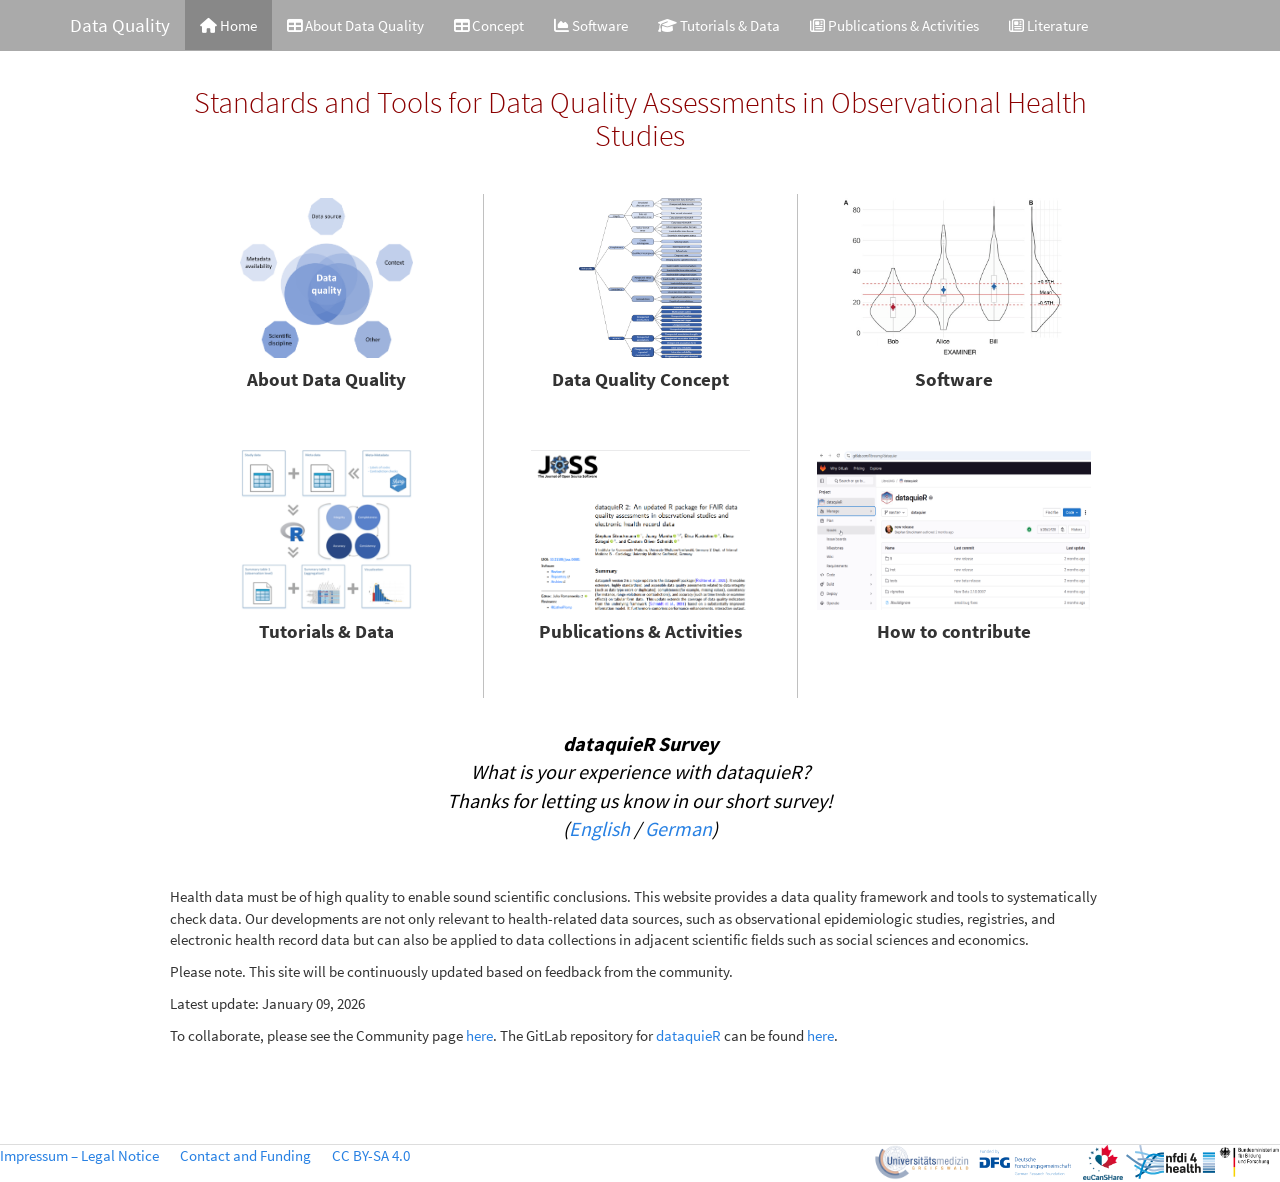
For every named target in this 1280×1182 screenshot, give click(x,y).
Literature (1048, 25)
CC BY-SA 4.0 (371, 1155)
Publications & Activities (894, 25)
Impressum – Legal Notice (79, 1155)
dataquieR (688, 1035)
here (479, 1035)
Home (228, 25)
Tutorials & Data (719, 25)
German (678, 828)
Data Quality (120, 25)
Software (591, 25)
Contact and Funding (245, 1155)
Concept (489, 25)
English (599, 828)
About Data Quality (355, 25)
